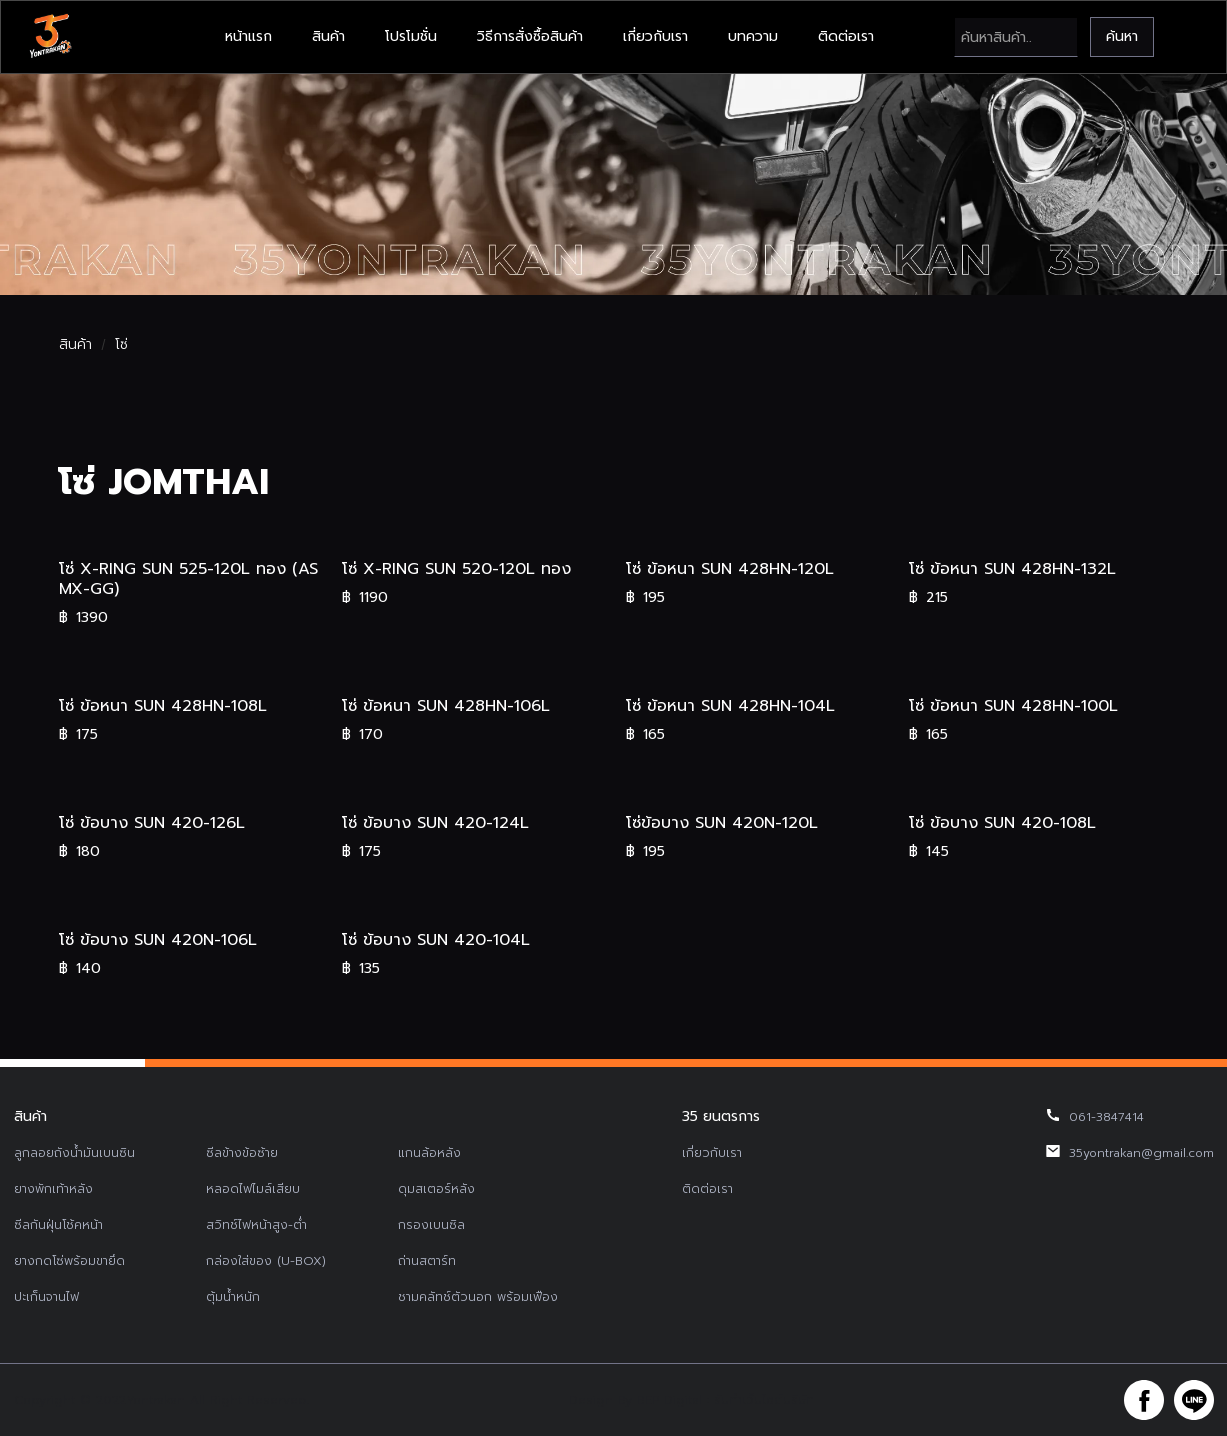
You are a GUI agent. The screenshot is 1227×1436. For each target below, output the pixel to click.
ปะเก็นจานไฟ (46, 1297)
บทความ (753, 36)
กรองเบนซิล (431, 1225)
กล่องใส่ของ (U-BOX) (266, 1261)
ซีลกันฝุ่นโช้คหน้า (58, 1225)
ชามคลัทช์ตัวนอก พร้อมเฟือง (478, 1297)
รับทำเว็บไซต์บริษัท (764, 1400)
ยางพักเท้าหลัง (53, 1189)
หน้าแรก (248, 36)
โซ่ (121, 345)
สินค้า (328, 36)
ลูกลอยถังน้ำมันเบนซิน (74, 1153)
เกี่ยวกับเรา (655, 36)
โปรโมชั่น (411, 36)
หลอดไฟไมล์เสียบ (253, 1189)
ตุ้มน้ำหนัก (233, 1297)
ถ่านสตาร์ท (427, 1261)
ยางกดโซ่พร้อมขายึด (69, 1261)
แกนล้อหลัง (429, 1153)
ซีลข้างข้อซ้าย (242, 1153)
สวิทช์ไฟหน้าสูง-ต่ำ (256, 1225)
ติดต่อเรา (846, 36)
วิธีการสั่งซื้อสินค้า (530, 36)
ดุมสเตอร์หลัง (436, 1189)
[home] (50, 37)
